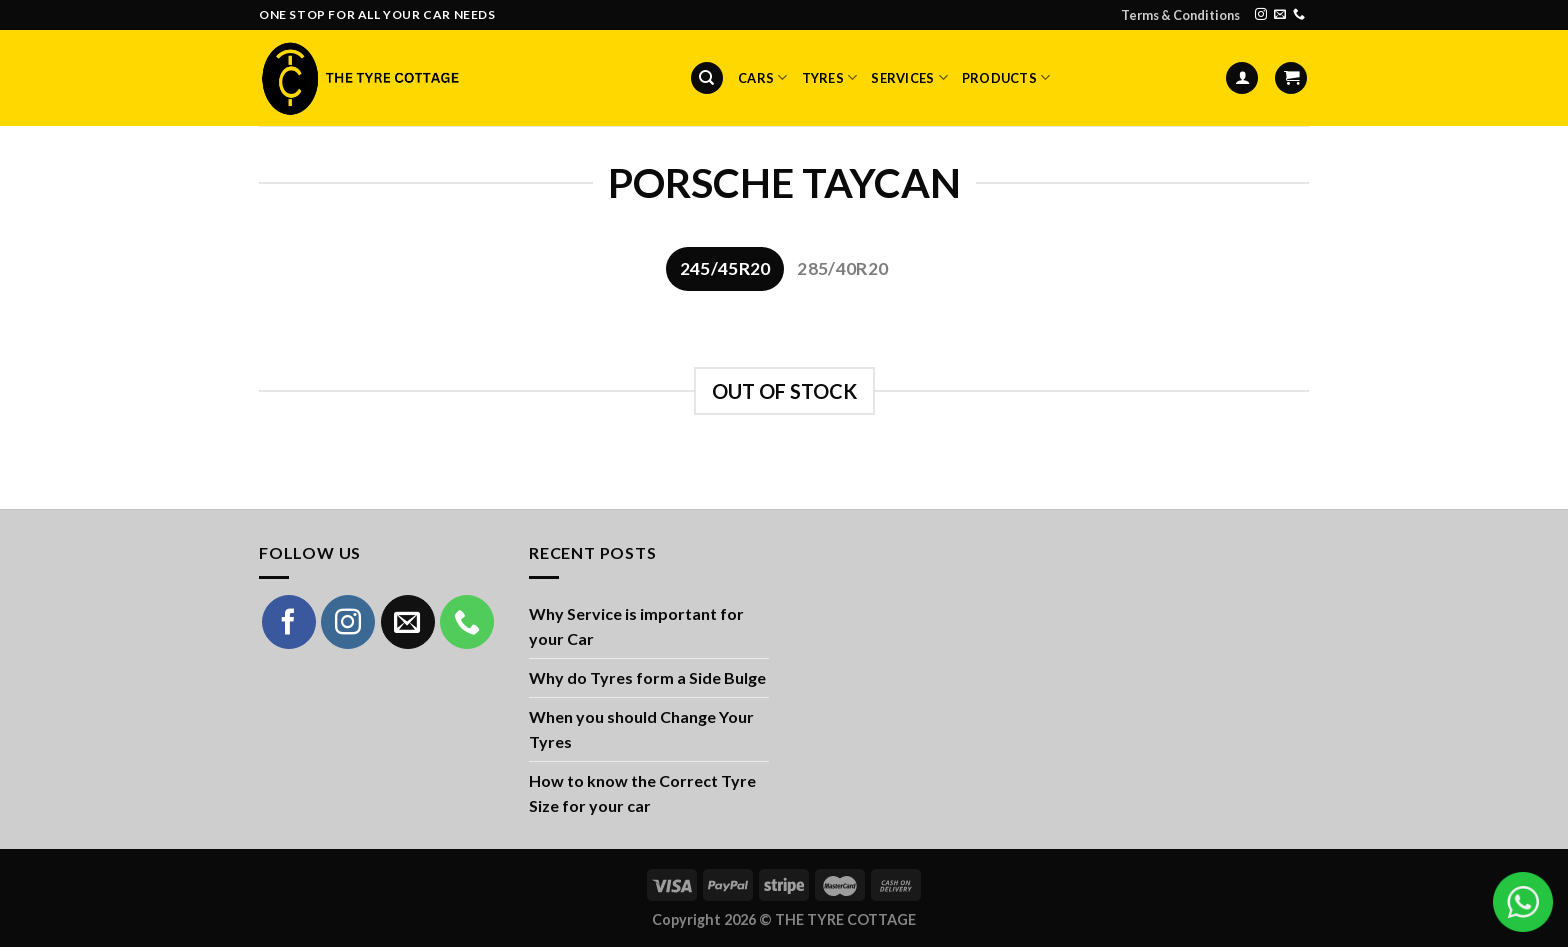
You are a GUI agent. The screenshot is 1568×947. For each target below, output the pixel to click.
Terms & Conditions (1180, 15)
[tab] (725, 269)
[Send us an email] (1280, 15)
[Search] (707, 78)
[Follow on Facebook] (289, 622)
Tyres (830, 77)
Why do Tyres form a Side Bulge (647, 677)
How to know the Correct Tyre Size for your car (642, 793)
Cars (762, 77)
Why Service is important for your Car (636, 626)
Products (1006, 77)
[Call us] (1299, 15)
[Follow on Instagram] (1261, 15)
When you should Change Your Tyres (641, 729)
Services (909, 77)
